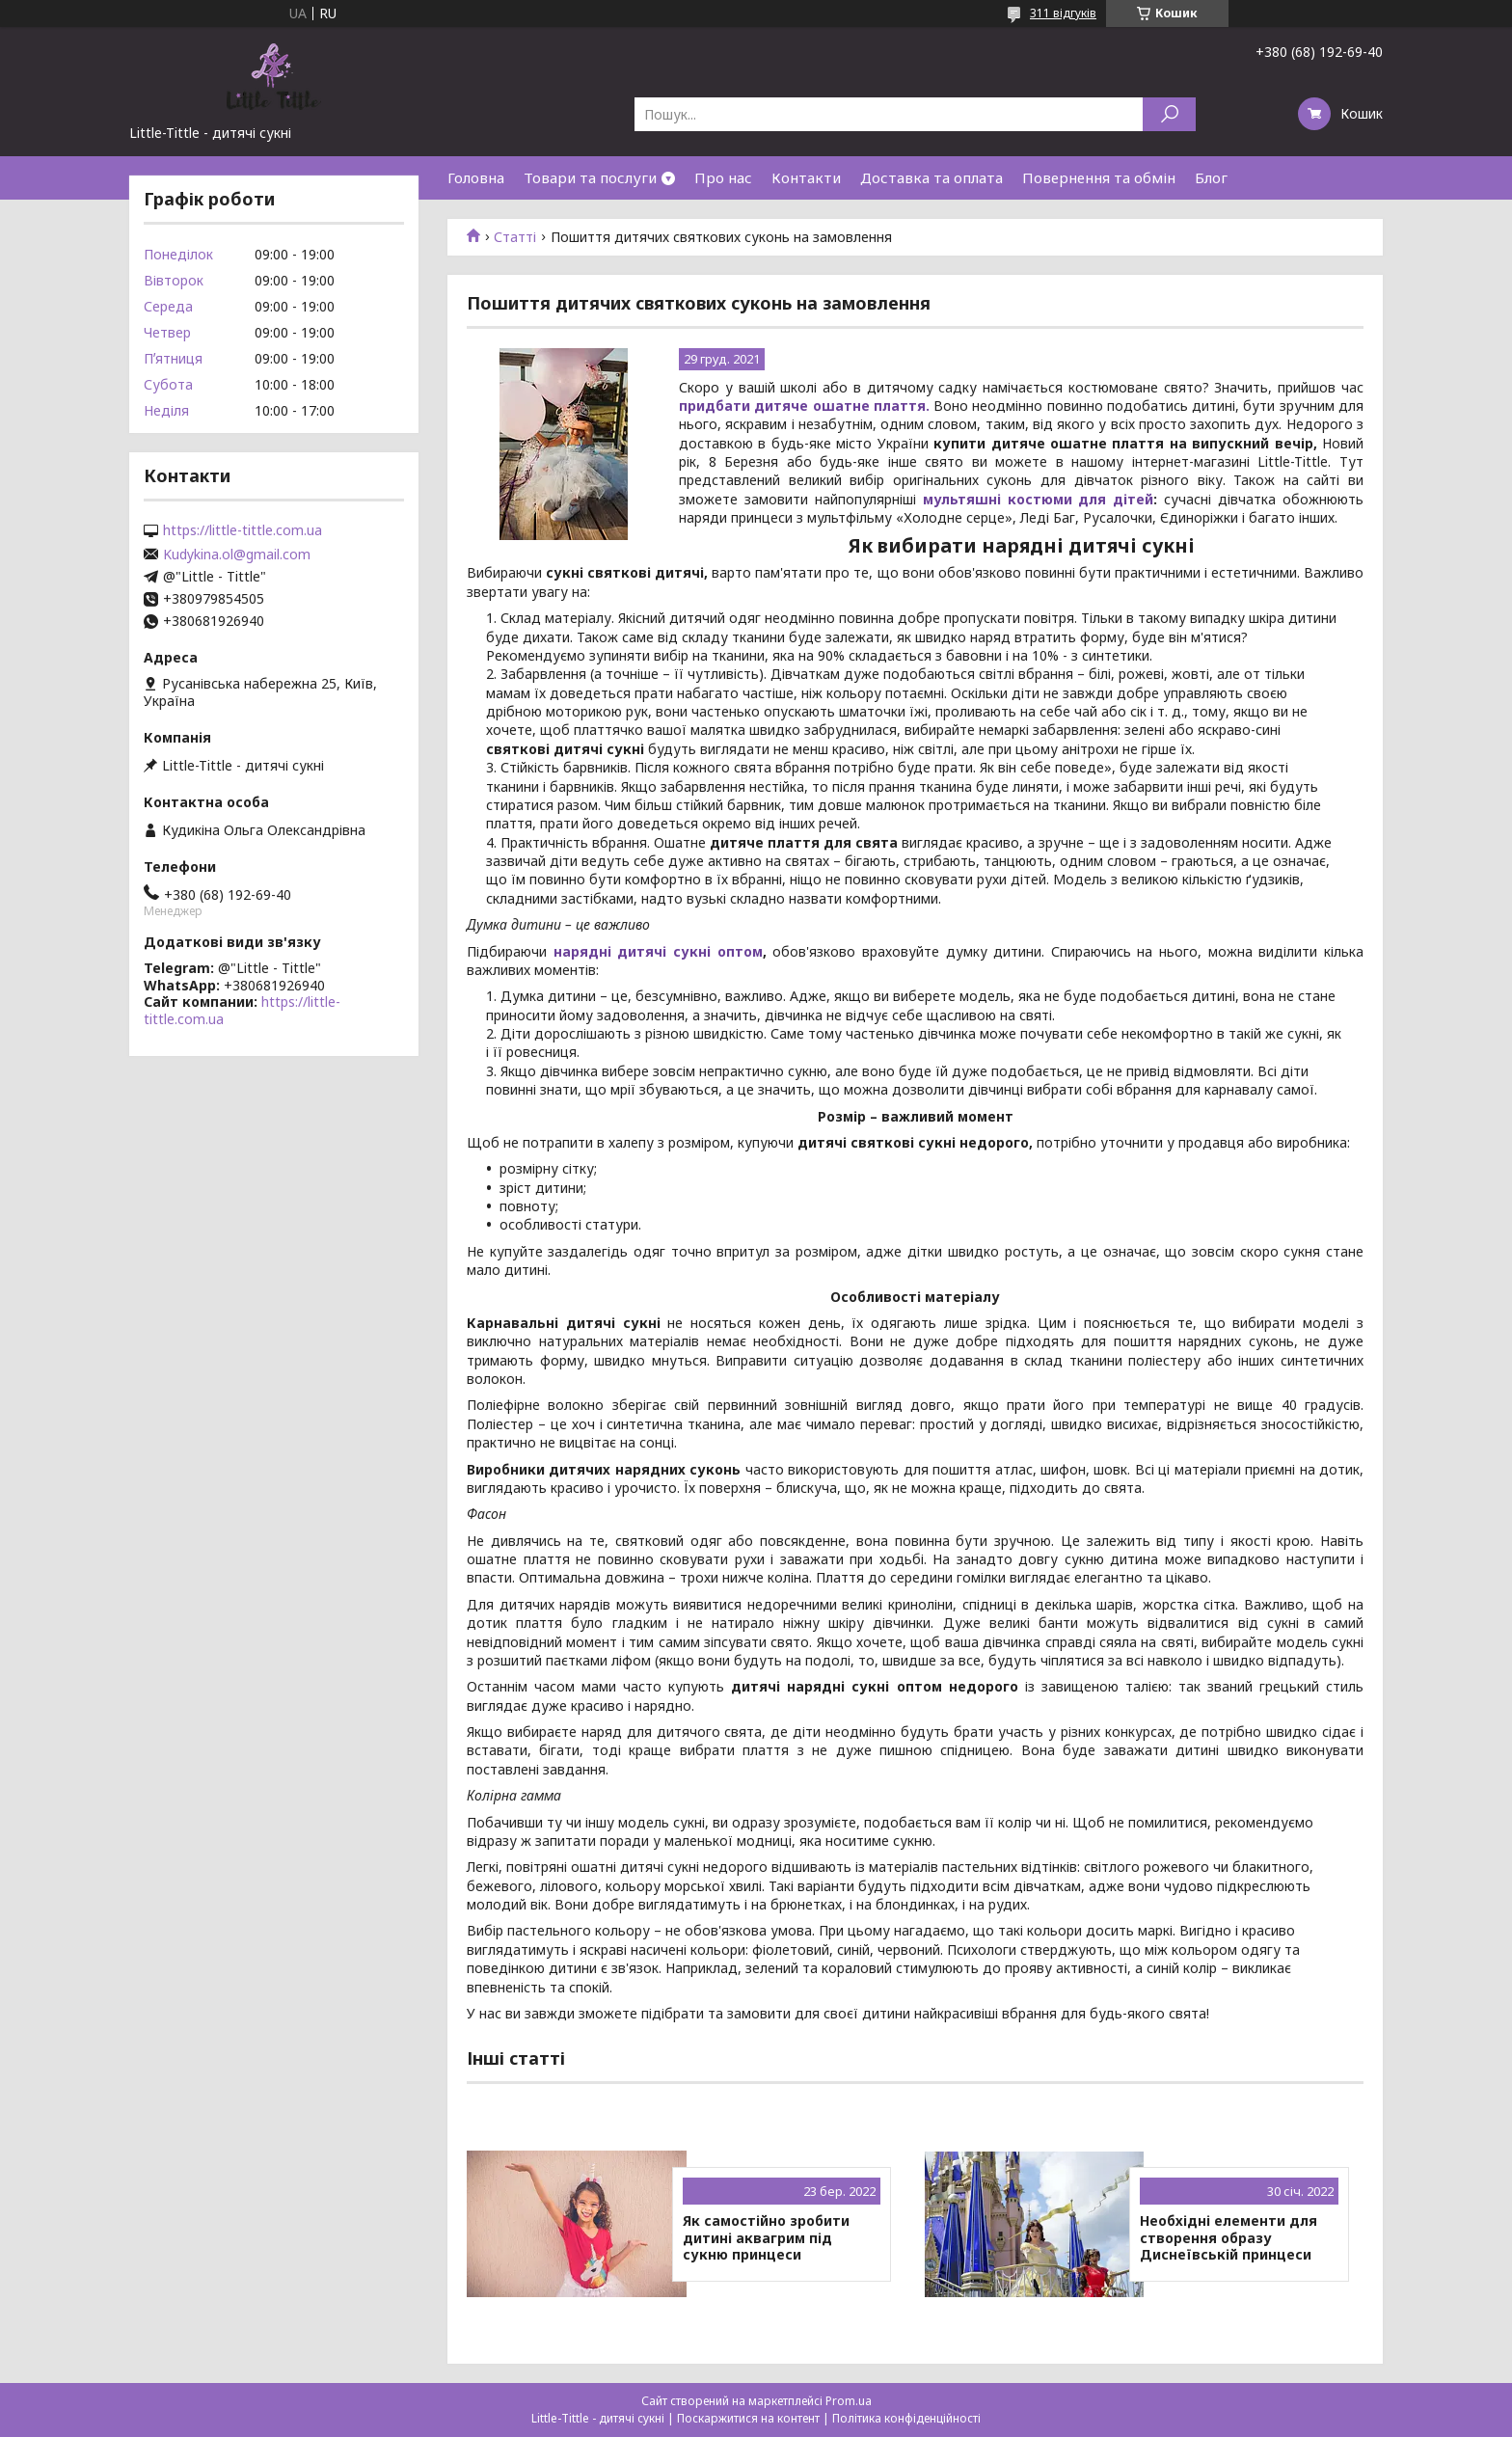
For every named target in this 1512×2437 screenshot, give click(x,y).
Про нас (723, 177)
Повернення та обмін (1098, 177)
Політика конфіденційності (906, 2418)
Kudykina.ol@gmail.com (236, 554)
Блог (1211, 177)
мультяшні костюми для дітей (1038, 499)
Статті (515, 237)
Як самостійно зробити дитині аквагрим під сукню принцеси (766, 2237)
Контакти (806, 177)
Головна (475, 177)
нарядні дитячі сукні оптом (658, 951)
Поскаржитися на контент (748, 2418)
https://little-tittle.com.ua (242, 530)
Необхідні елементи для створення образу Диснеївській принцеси (1228, 2237)
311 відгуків (1063, 13)
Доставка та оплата (931, 177)
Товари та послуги (590, 177)
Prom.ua (848, 2401)
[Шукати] (1169, 114)
